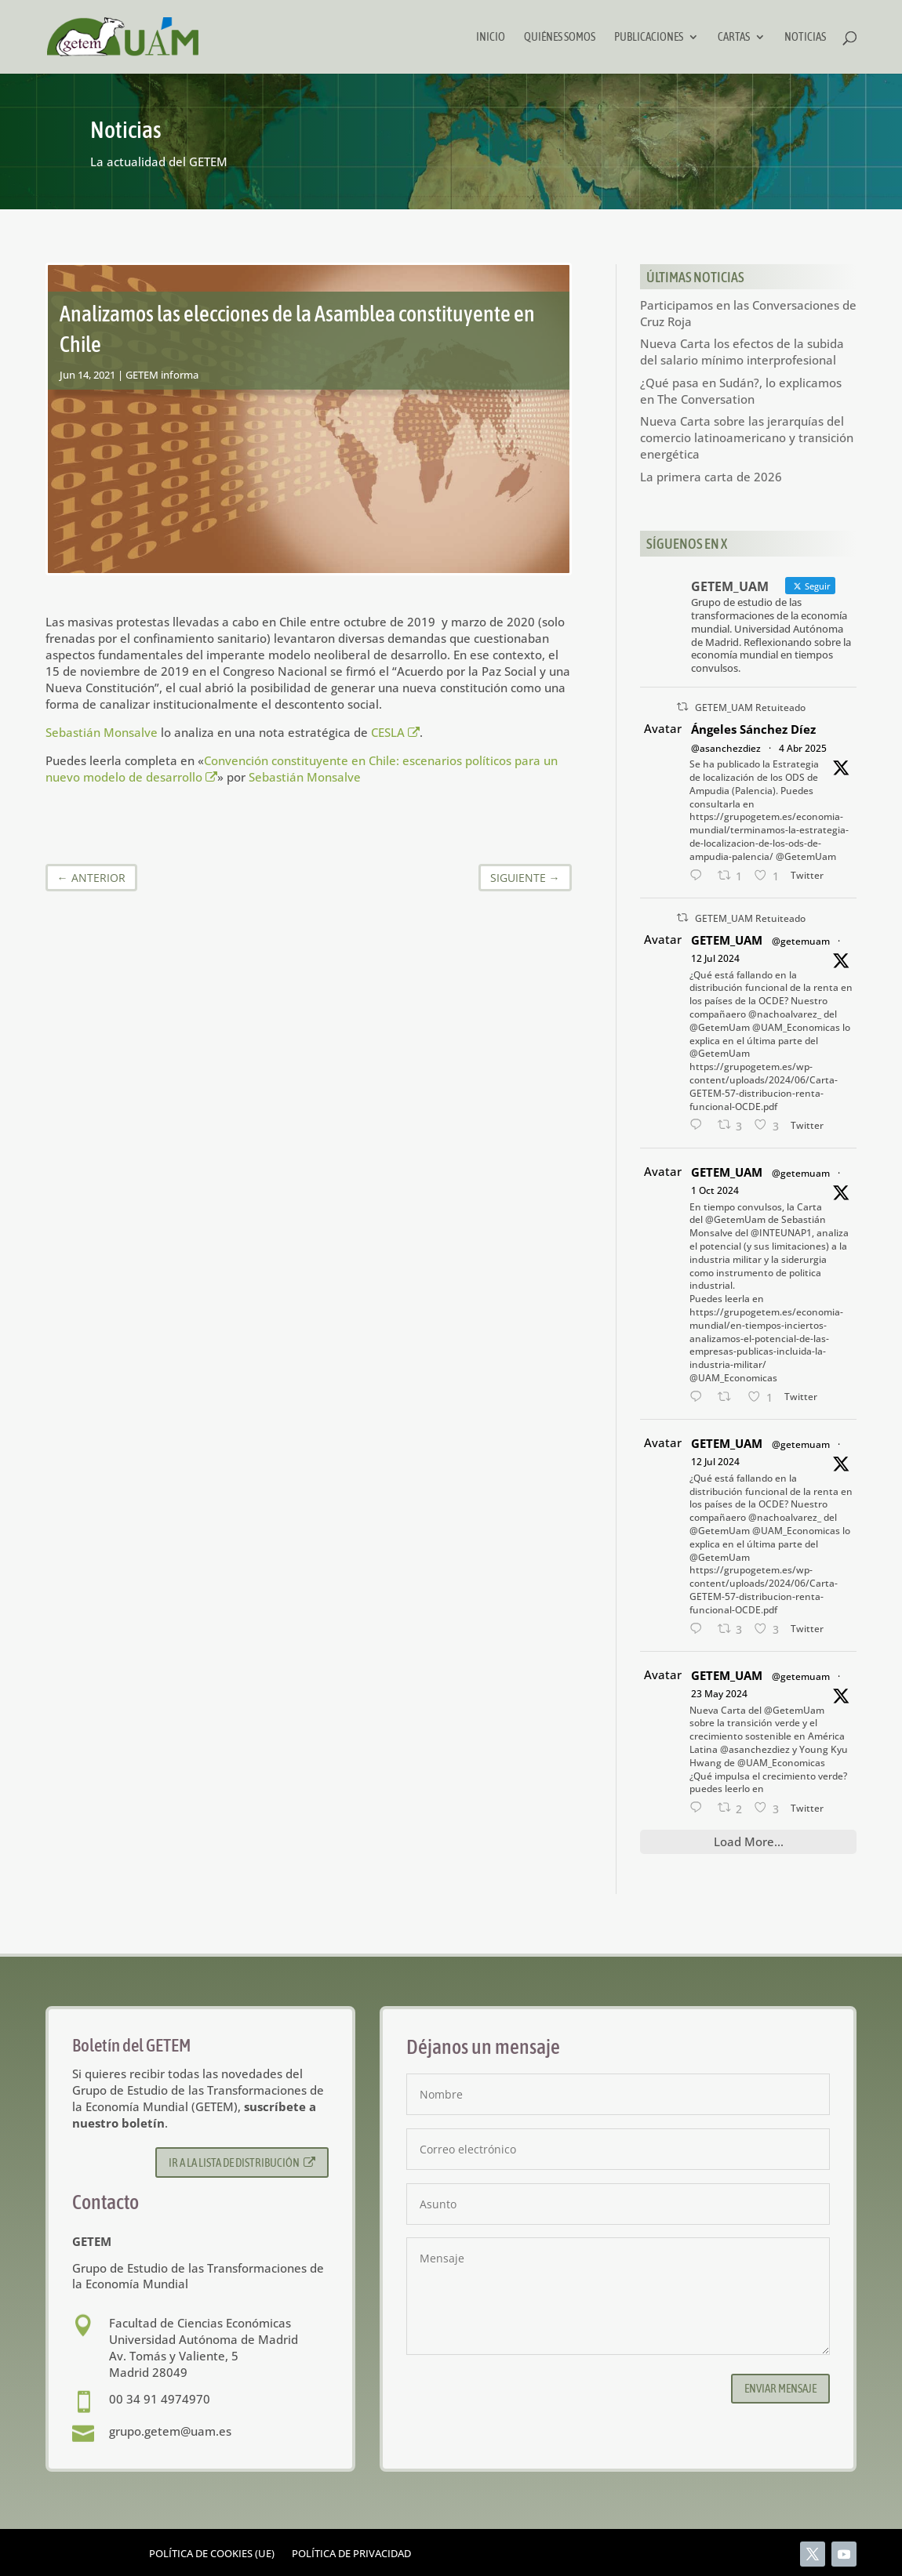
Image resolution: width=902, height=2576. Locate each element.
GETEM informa (161, 375)
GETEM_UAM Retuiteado (750, 707)
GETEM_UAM (726, 940)
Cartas (734, 37)
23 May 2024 (719, 1693)
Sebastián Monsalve (101, 732)
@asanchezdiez (726, 748)
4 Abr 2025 (803, 748)
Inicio (490, 37)
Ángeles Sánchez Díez (753, 729)
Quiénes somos (559, 37)
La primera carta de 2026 (711, 476)
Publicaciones (648, 37)
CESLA (394, 732)
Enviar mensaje (780, 2388)
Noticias (805, 37)
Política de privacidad (351, 2554)
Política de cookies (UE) (212, 2554)
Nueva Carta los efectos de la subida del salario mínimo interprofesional (742, 352)
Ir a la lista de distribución (242, 2162)
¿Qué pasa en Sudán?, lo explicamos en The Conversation (741, 391)
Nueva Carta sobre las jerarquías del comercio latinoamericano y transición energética (746, 437)
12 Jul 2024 (715, 958)
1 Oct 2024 (715, 1190)
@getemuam (801, 941)
